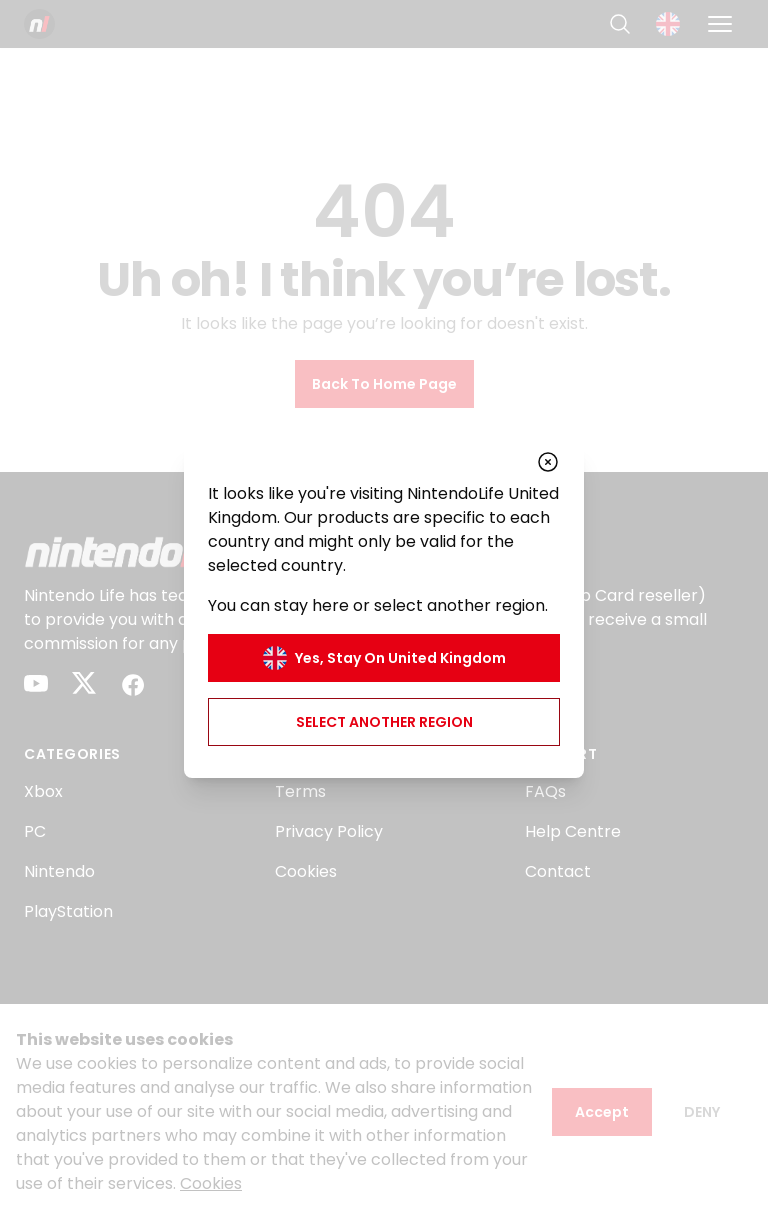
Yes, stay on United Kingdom (384, 658)
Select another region (384, 722)
